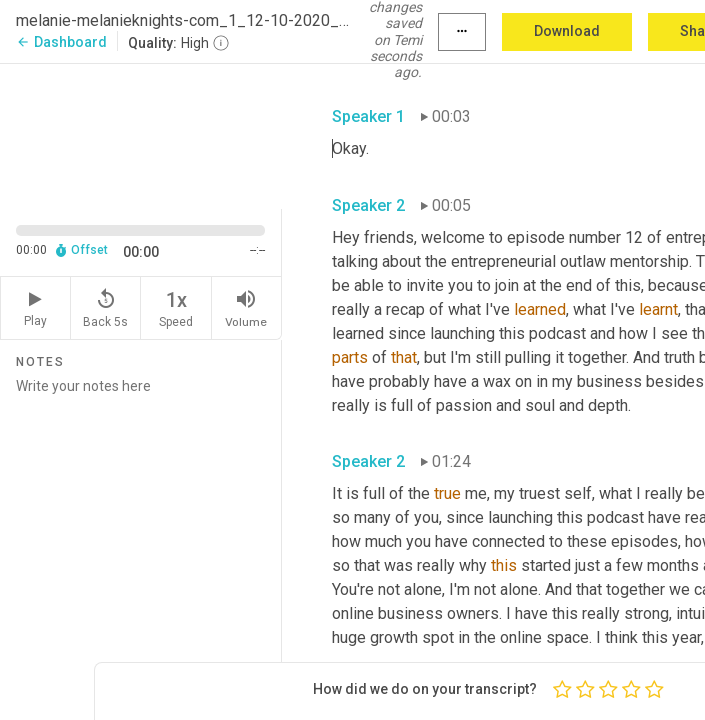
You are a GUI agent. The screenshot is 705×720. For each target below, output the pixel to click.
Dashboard (61, 42)
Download (567, 31)
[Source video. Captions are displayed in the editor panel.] (141, 134)
